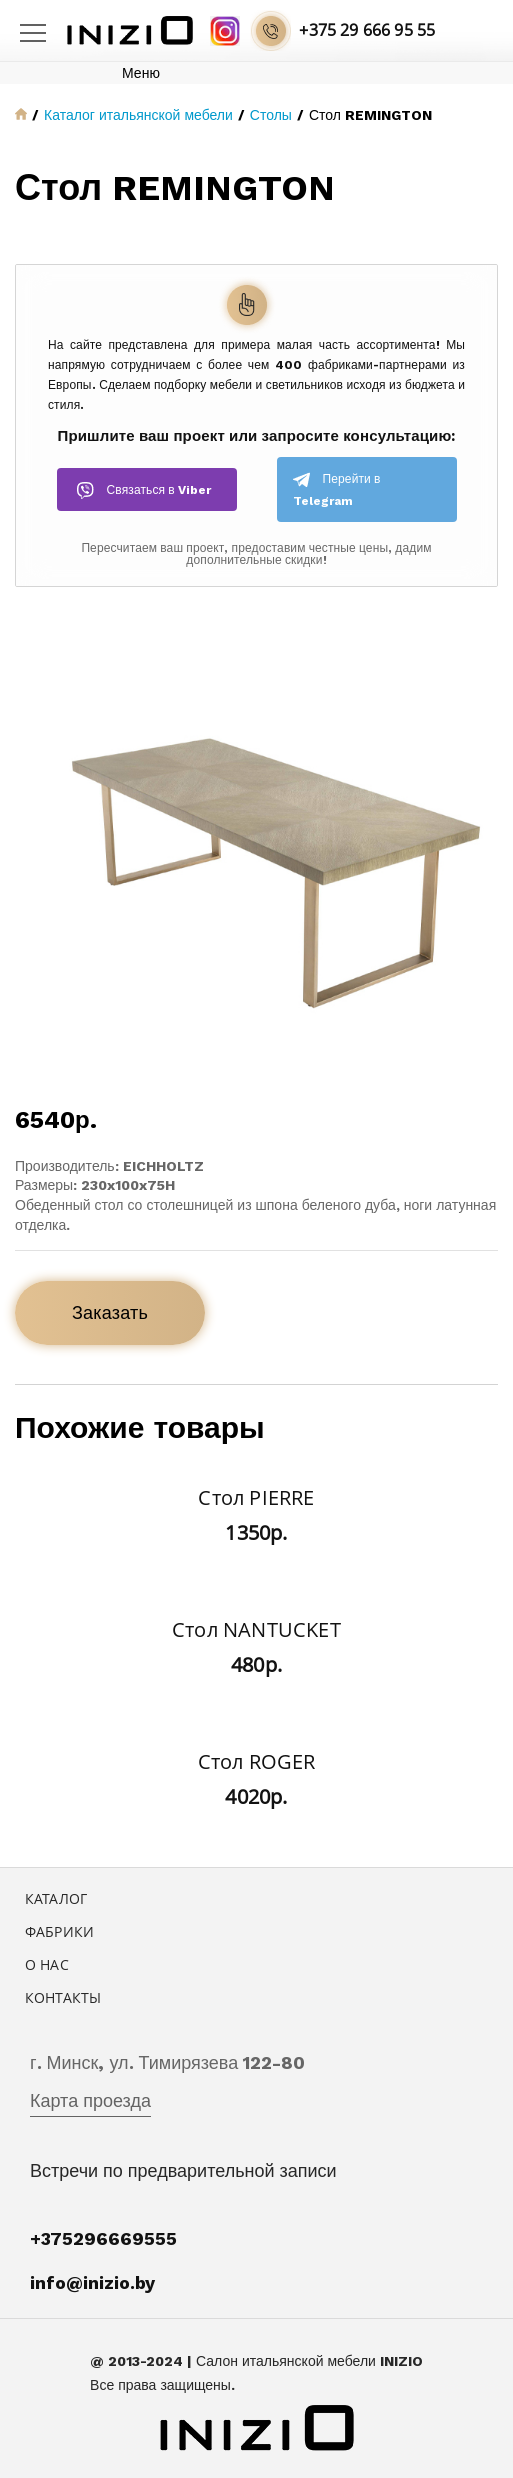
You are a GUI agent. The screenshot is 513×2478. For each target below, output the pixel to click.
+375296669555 (103, 2238)
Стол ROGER (257, 1761)
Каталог (56, 1898)
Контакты (63, 1997)
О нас (47, 1964)
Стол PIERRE (256, 1497)
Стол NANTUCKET (256, 1629)
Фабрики (59, 1931)
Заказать (110, 1312)
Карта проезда (90, 2100)
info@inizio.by (92, 2282)
